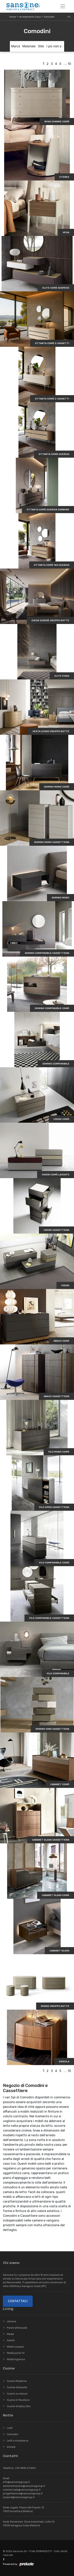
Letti (9, 2427)
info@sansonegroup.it (16, 2482)
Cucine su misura (17, 2393)
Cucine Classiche (17, 2387)
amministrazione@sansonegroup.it (24, 2485)
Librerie (11, 2321)
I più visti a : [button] (54, 46)
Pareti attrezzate (17, 2327)
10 (69, 64)
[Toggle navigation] (62, 6)
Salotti (11, 2340)
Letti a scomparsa (17, 2440)
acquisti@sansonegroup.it (19, 2497)
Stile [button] (41, 46)
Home (12, 16)
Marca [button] (15, 46)
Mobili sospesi (15, 2346)
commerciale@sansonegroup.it (21, 2489)
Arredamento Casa (30, 16)
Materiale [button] (29, 46)
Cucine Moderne (17, 2381)
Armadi (11, 2446)
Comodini (49, 16)
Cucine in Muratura (18, 2399)
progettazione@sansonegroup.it (22, 2493)
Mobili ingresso (16, 2359)
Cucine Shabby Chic (19, 2406)
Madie (10, 2334)
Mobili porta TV (15, 2353)
